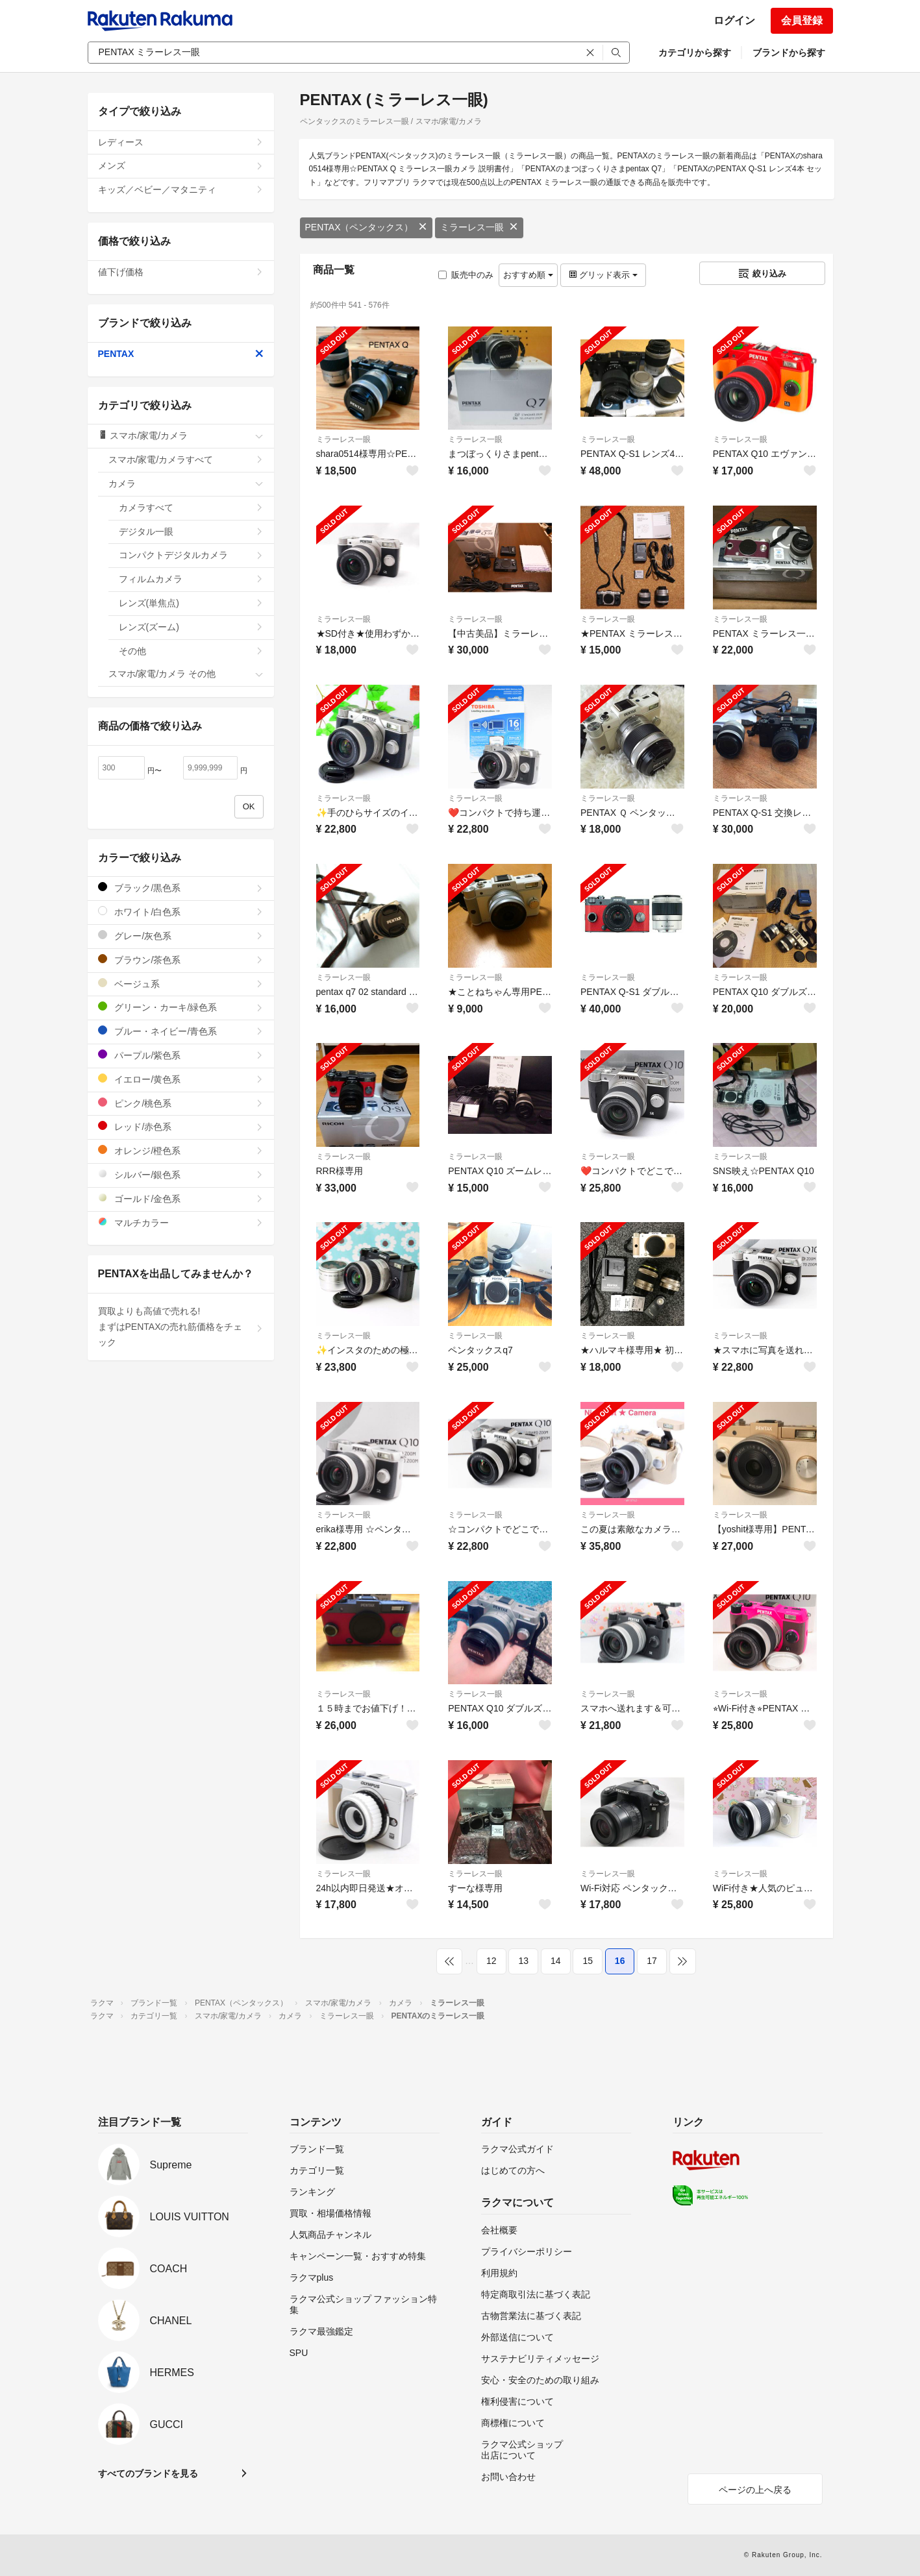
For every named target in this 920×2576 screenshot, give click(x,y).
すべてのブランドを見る (148, 2473)
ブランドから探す (788, 52)
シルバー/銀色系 (181, 1174)
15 (587, 1961)
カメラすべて (191, 507)
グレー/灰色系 (181, 935)
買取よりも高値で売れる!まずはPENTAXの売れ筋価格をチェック (181, 1326)
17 (652, 1961)
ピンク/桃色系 (181, 1103)
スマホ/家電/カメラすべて (186, 459)
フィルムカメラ (191, 579)
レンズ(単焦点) (191, 603)
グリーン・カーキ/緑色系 (181, 1006)
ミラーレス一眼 (479, 227)
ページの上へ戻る (755, 2489)
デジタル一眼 (191, 531)
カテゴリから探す (694, 52)
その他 (191, 651)
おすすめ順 (528, 275)
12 (491, 1961)
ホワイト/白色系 (181, 911)
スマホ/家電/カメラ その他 (186, 674)
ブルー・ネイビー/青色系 (181, 1031)
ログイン (734, 20)
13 (523, 1961)
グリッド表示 (603, 275)
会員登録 (802, 20)
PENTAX (181, 354)
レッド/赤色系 (181, 1126)
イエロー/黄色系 (181, 1079)
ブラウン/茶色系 (181, 959)
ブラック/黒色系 (181, 887)
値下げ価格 (181, 272)
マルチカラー (181, 1222)
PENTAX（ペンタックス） (366, 227)
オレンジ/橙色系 (181, 1150)
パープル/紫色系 (181, 1055)
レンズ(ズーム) (191, 627)
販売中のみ (465, 275)
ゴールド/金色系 (181, 1198)
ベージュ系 (181, 983)
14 (556, 1961)
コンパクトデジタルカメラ (191, 555)
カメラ (186, 483)
